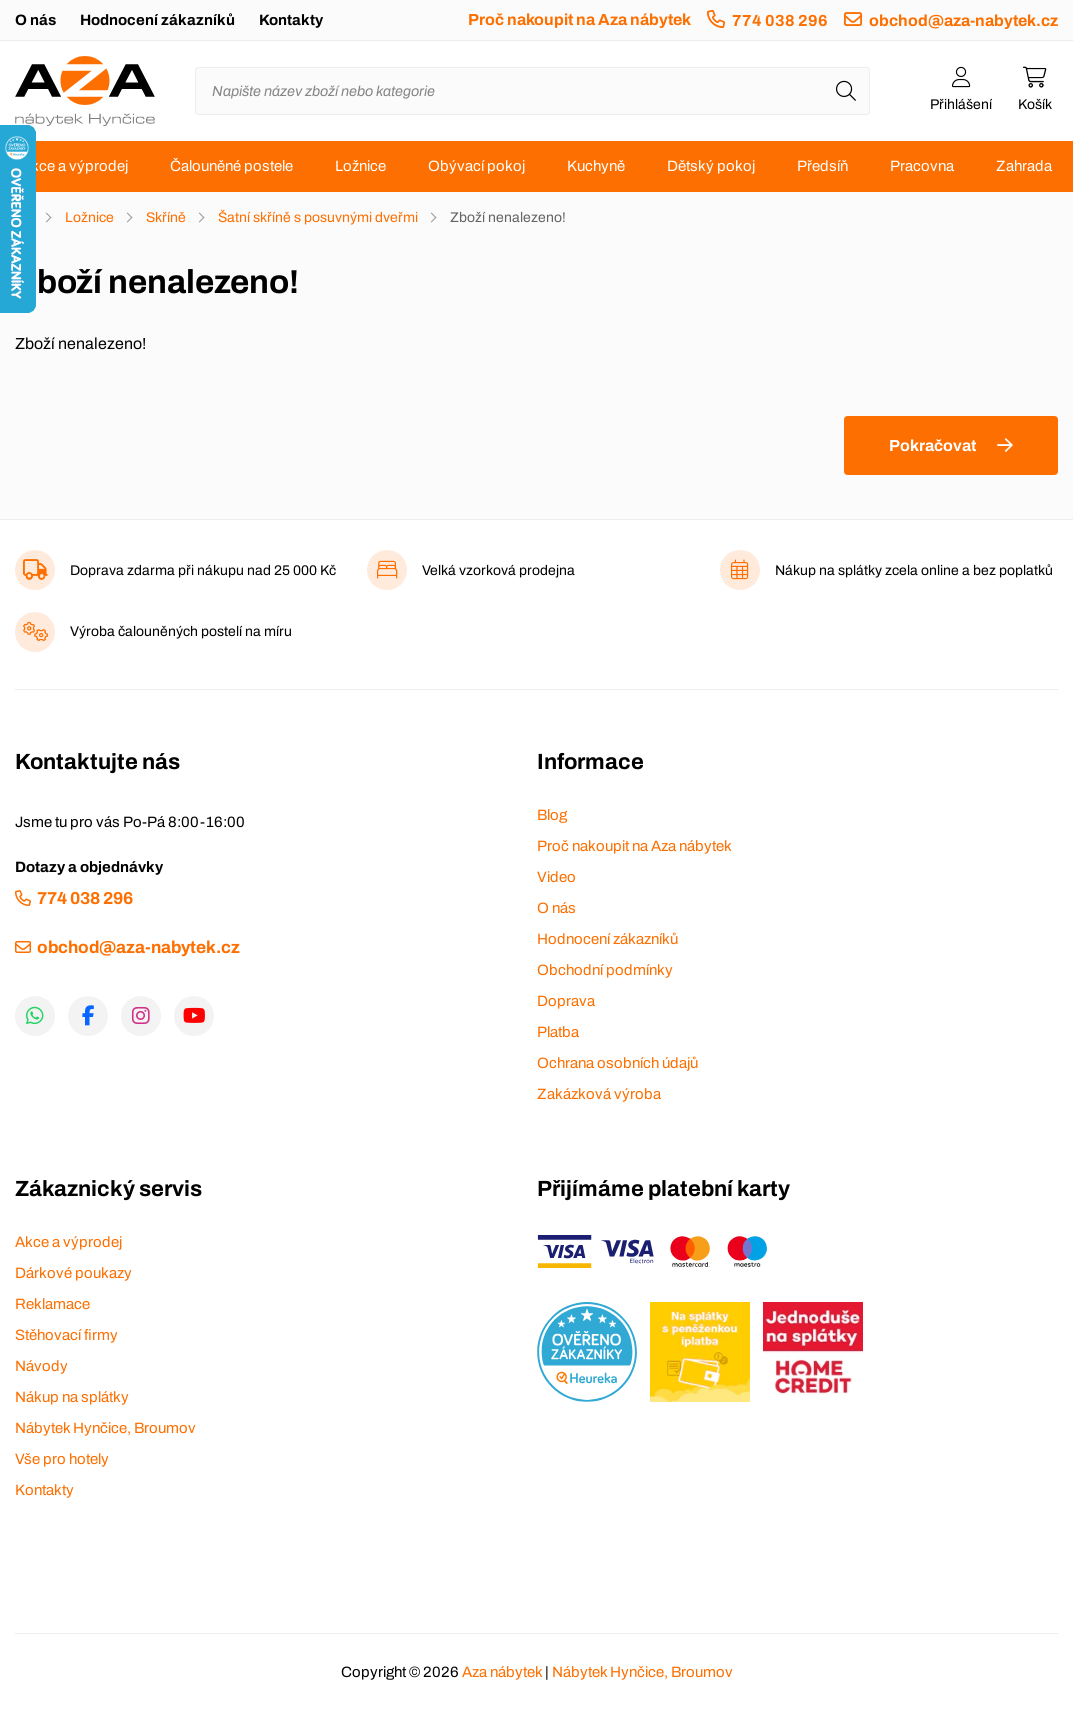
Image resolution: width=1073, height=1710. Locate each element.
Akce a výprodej (74, 166)
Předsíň (822, 166)
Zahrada (1024, 166)
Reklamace (52, 1304)
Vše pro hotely (62, 1459)
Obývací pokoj (476, 166)
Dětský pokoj (711, 166)
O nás (35, 20)
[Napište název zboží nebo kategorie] (532, 91)
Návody (41, 1366)
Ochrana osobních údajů (617, 1063)
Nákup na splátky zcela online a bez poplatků (914, 570)
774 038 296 (780, 20)
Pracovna (922, 166)
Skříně (166, 217)
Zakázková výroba (599, 1094)
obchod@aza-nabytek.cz (963, 20)
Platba (558, 1032)
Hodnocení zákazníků (157, 20)
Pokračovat (932, 445)
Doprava (566, 1001)
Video (556, 877)
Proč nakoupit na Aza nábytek (579, 19)
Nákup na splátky (72, 1397)
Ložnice (360, 166)
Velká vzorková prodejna (498, 570)
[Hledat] (846, 91)
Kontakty (291, 20)
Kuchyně (596, 166)
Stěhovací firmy (66, 1335)
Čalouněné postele (231, 166)
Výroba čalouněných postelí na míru (181, 631)
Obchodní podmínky (605, 970)
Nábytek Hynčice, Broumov (105, 1428)
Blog (552, 815)
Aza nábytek (502, 1672)
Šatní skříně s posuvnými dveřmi (318, 217)
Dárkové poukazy (73, 1273)
